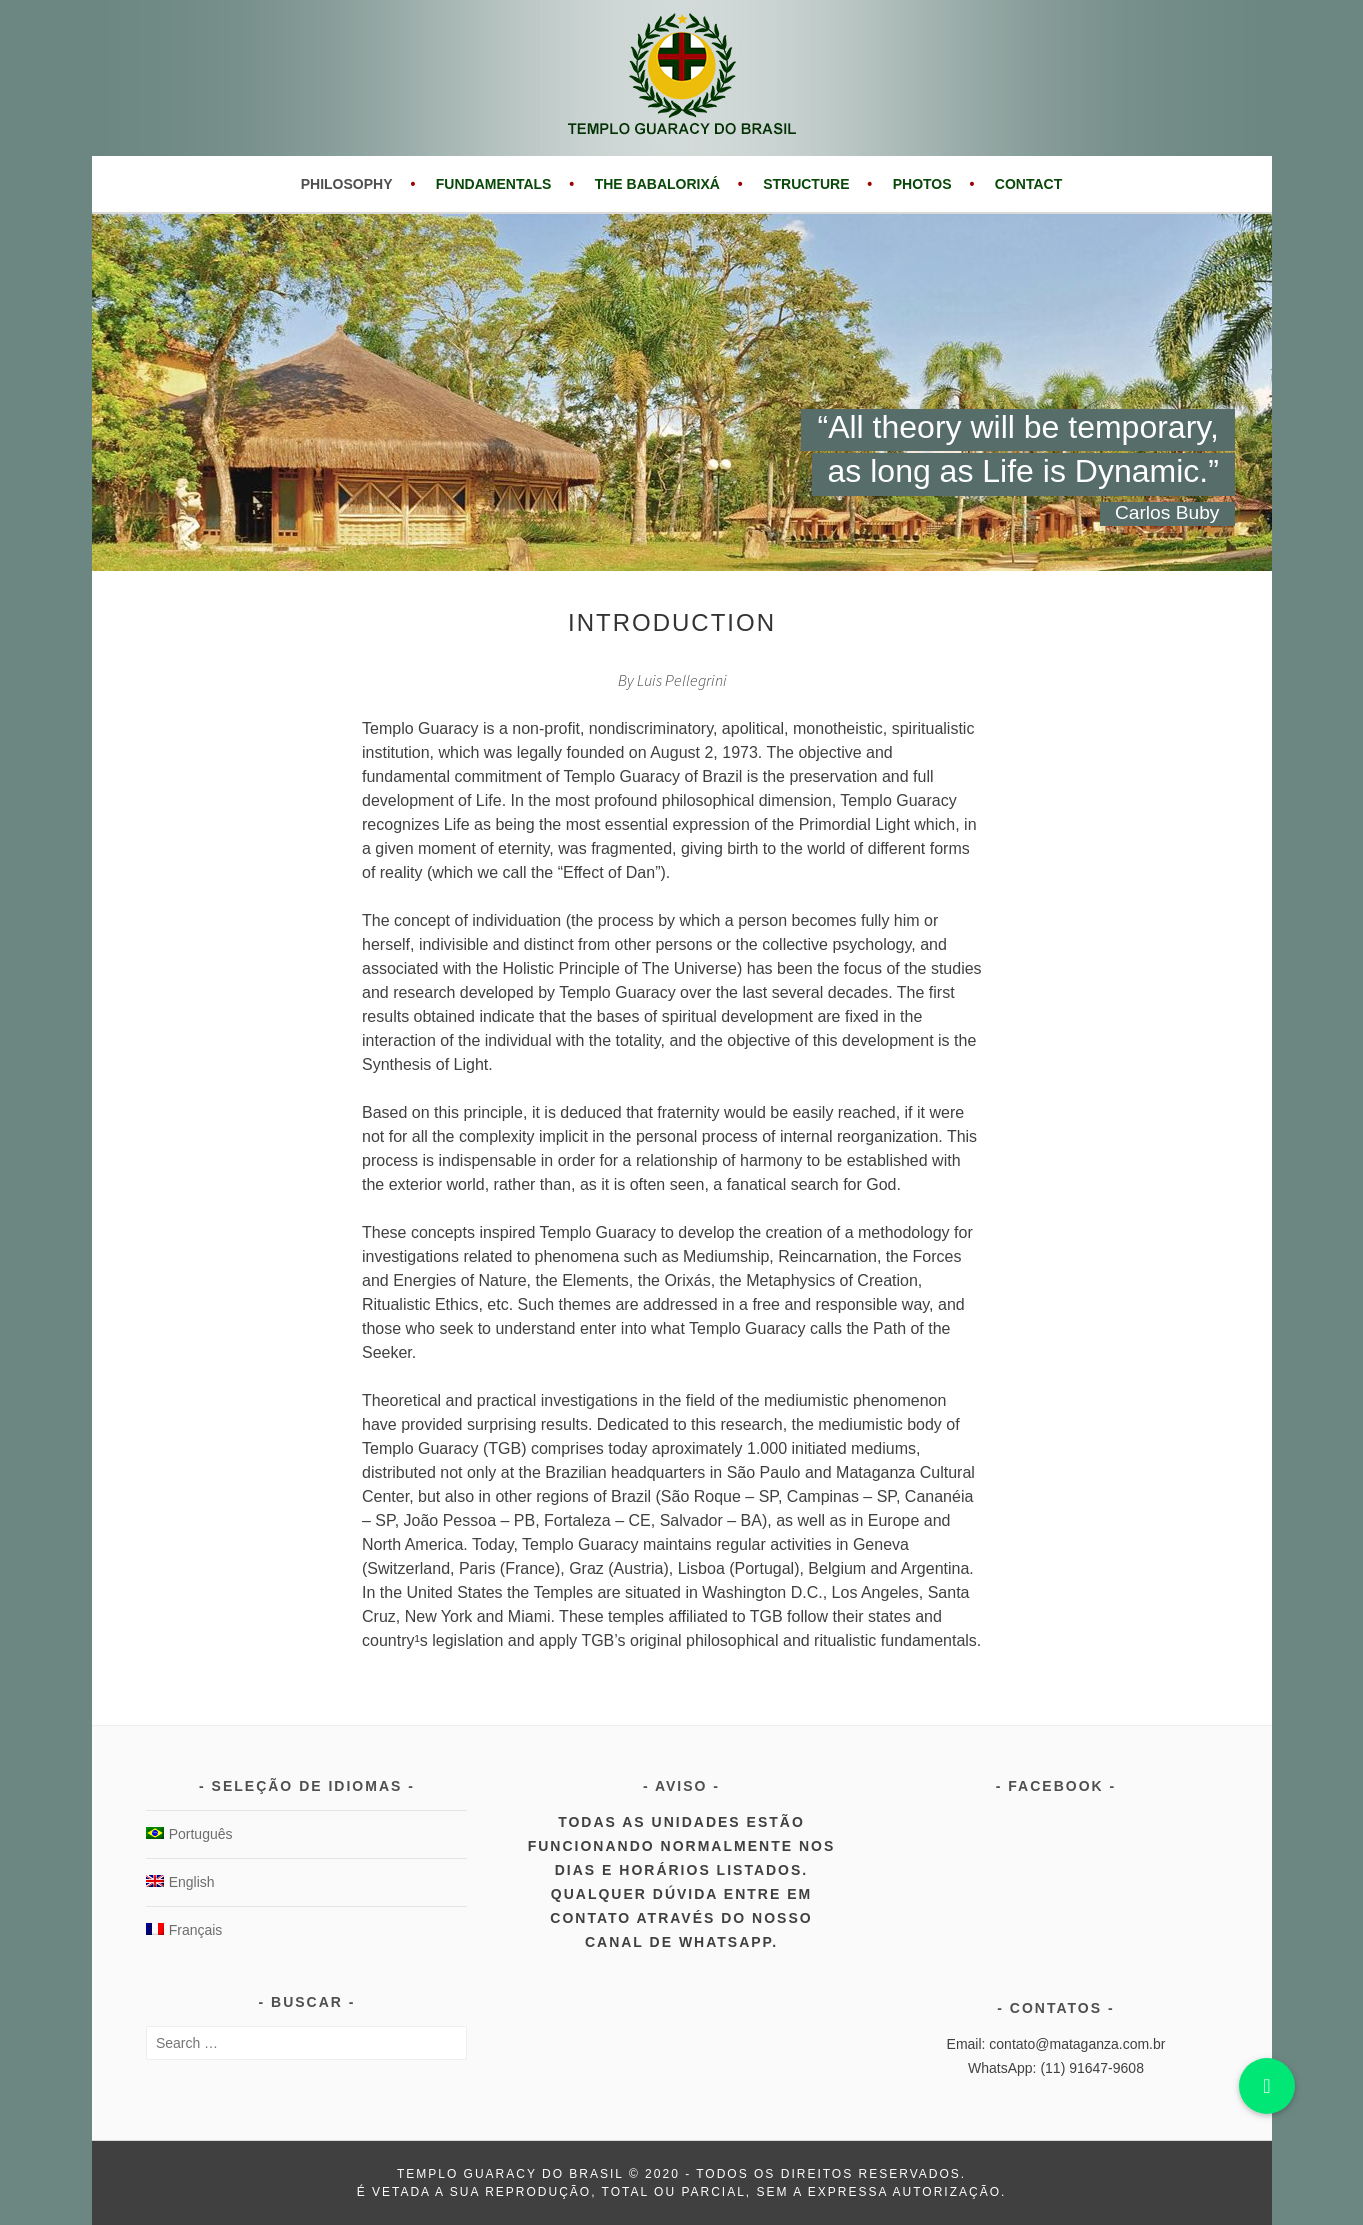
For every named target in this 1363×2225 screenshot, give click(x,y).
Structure (806, 184)
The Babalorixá (657, 184)
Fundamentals (494, 184)
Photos (922, 184)
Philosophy (347, 184)
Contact (1028, 184)
